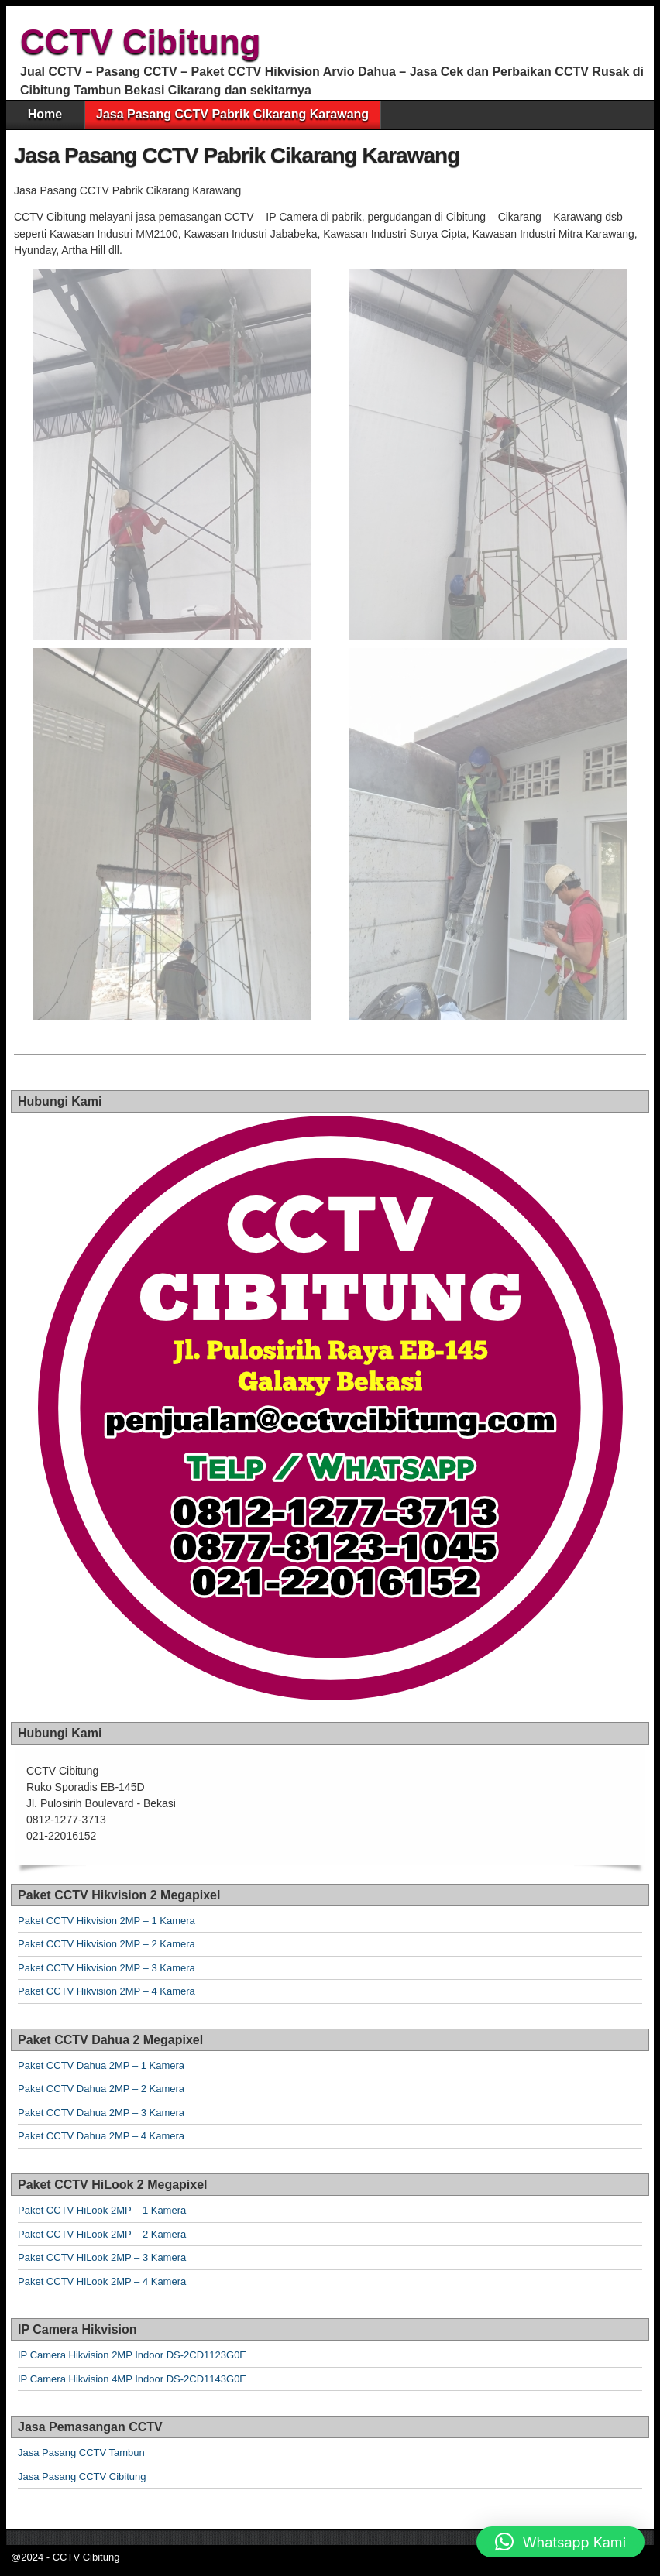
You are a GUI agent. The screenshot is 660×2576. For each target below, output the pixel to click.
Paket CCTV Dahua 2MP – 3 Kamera (101, 2112)
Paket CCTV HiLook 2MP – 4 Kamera (102, 2281)
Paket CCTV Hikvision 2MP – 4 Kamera (106, 1991)
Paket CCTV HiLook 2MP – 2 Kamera (102, 2234)
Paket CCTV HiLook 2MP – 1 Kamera (102, 2210)
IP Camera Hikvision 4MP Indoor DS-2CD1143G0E (132, 2379)
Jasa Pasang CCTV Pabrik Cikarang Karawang (232, 114)
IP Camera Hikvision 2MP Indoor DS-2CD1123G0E (132, 2355)
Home (45, 114)
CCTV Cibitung (140, 41)
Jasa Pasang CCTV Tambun (81, 2452)
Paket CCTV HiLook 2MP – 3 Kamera (102, 2257)
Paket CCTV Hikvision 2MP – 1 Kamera (106, 1920)
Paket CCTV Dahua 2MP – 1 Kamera (101, 2065)
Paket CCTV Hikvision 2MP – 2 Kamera (106, 1944)
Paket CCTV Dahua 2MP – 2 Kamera (101, 2088)
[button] (560, 2541)
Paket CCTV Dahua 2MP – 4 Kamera (101, 2136)
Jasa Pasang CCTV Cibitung (82, 2476)
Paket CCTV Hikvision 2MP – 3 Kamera (106, 1968)
